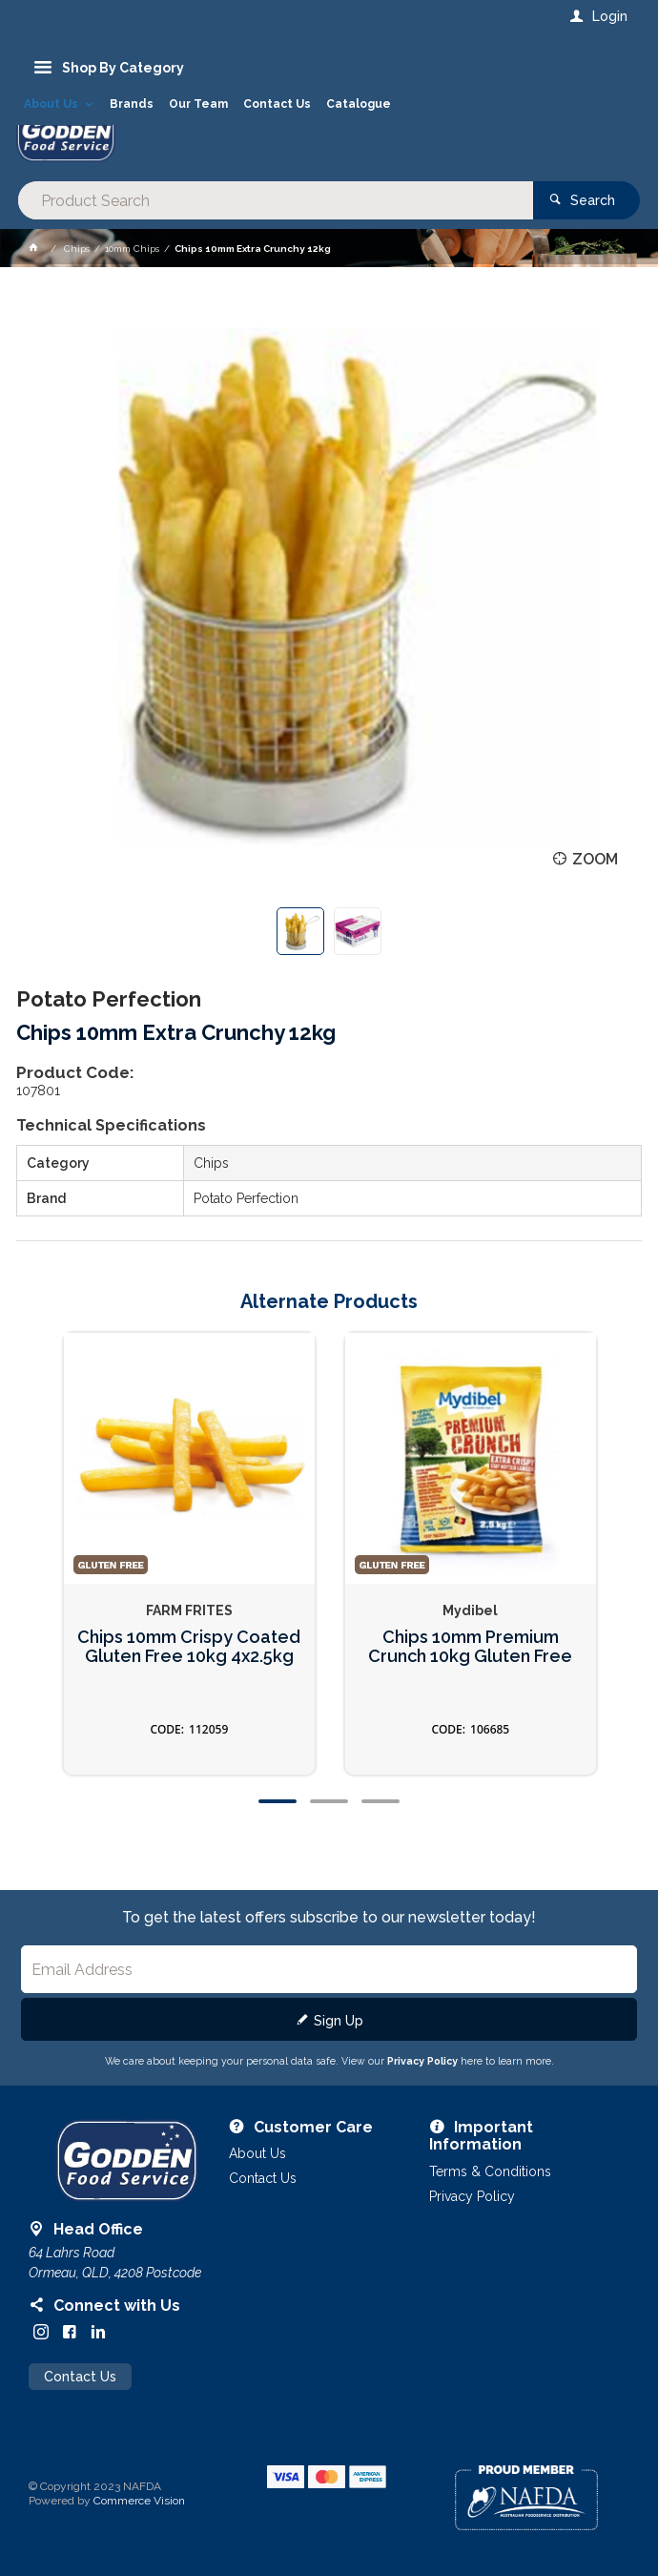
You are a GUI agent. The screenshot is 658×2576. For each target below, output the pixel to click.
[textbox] (275, 200)
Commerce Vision (139, 2500)
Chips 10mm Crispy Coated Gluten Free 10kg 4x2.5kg (188, 1647)
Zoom (595, 859)
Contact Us (80, 2376)
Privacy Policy (422, 2061)
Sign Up (338, 2020)
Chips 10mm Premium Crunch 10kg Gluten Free (470, 1647)
